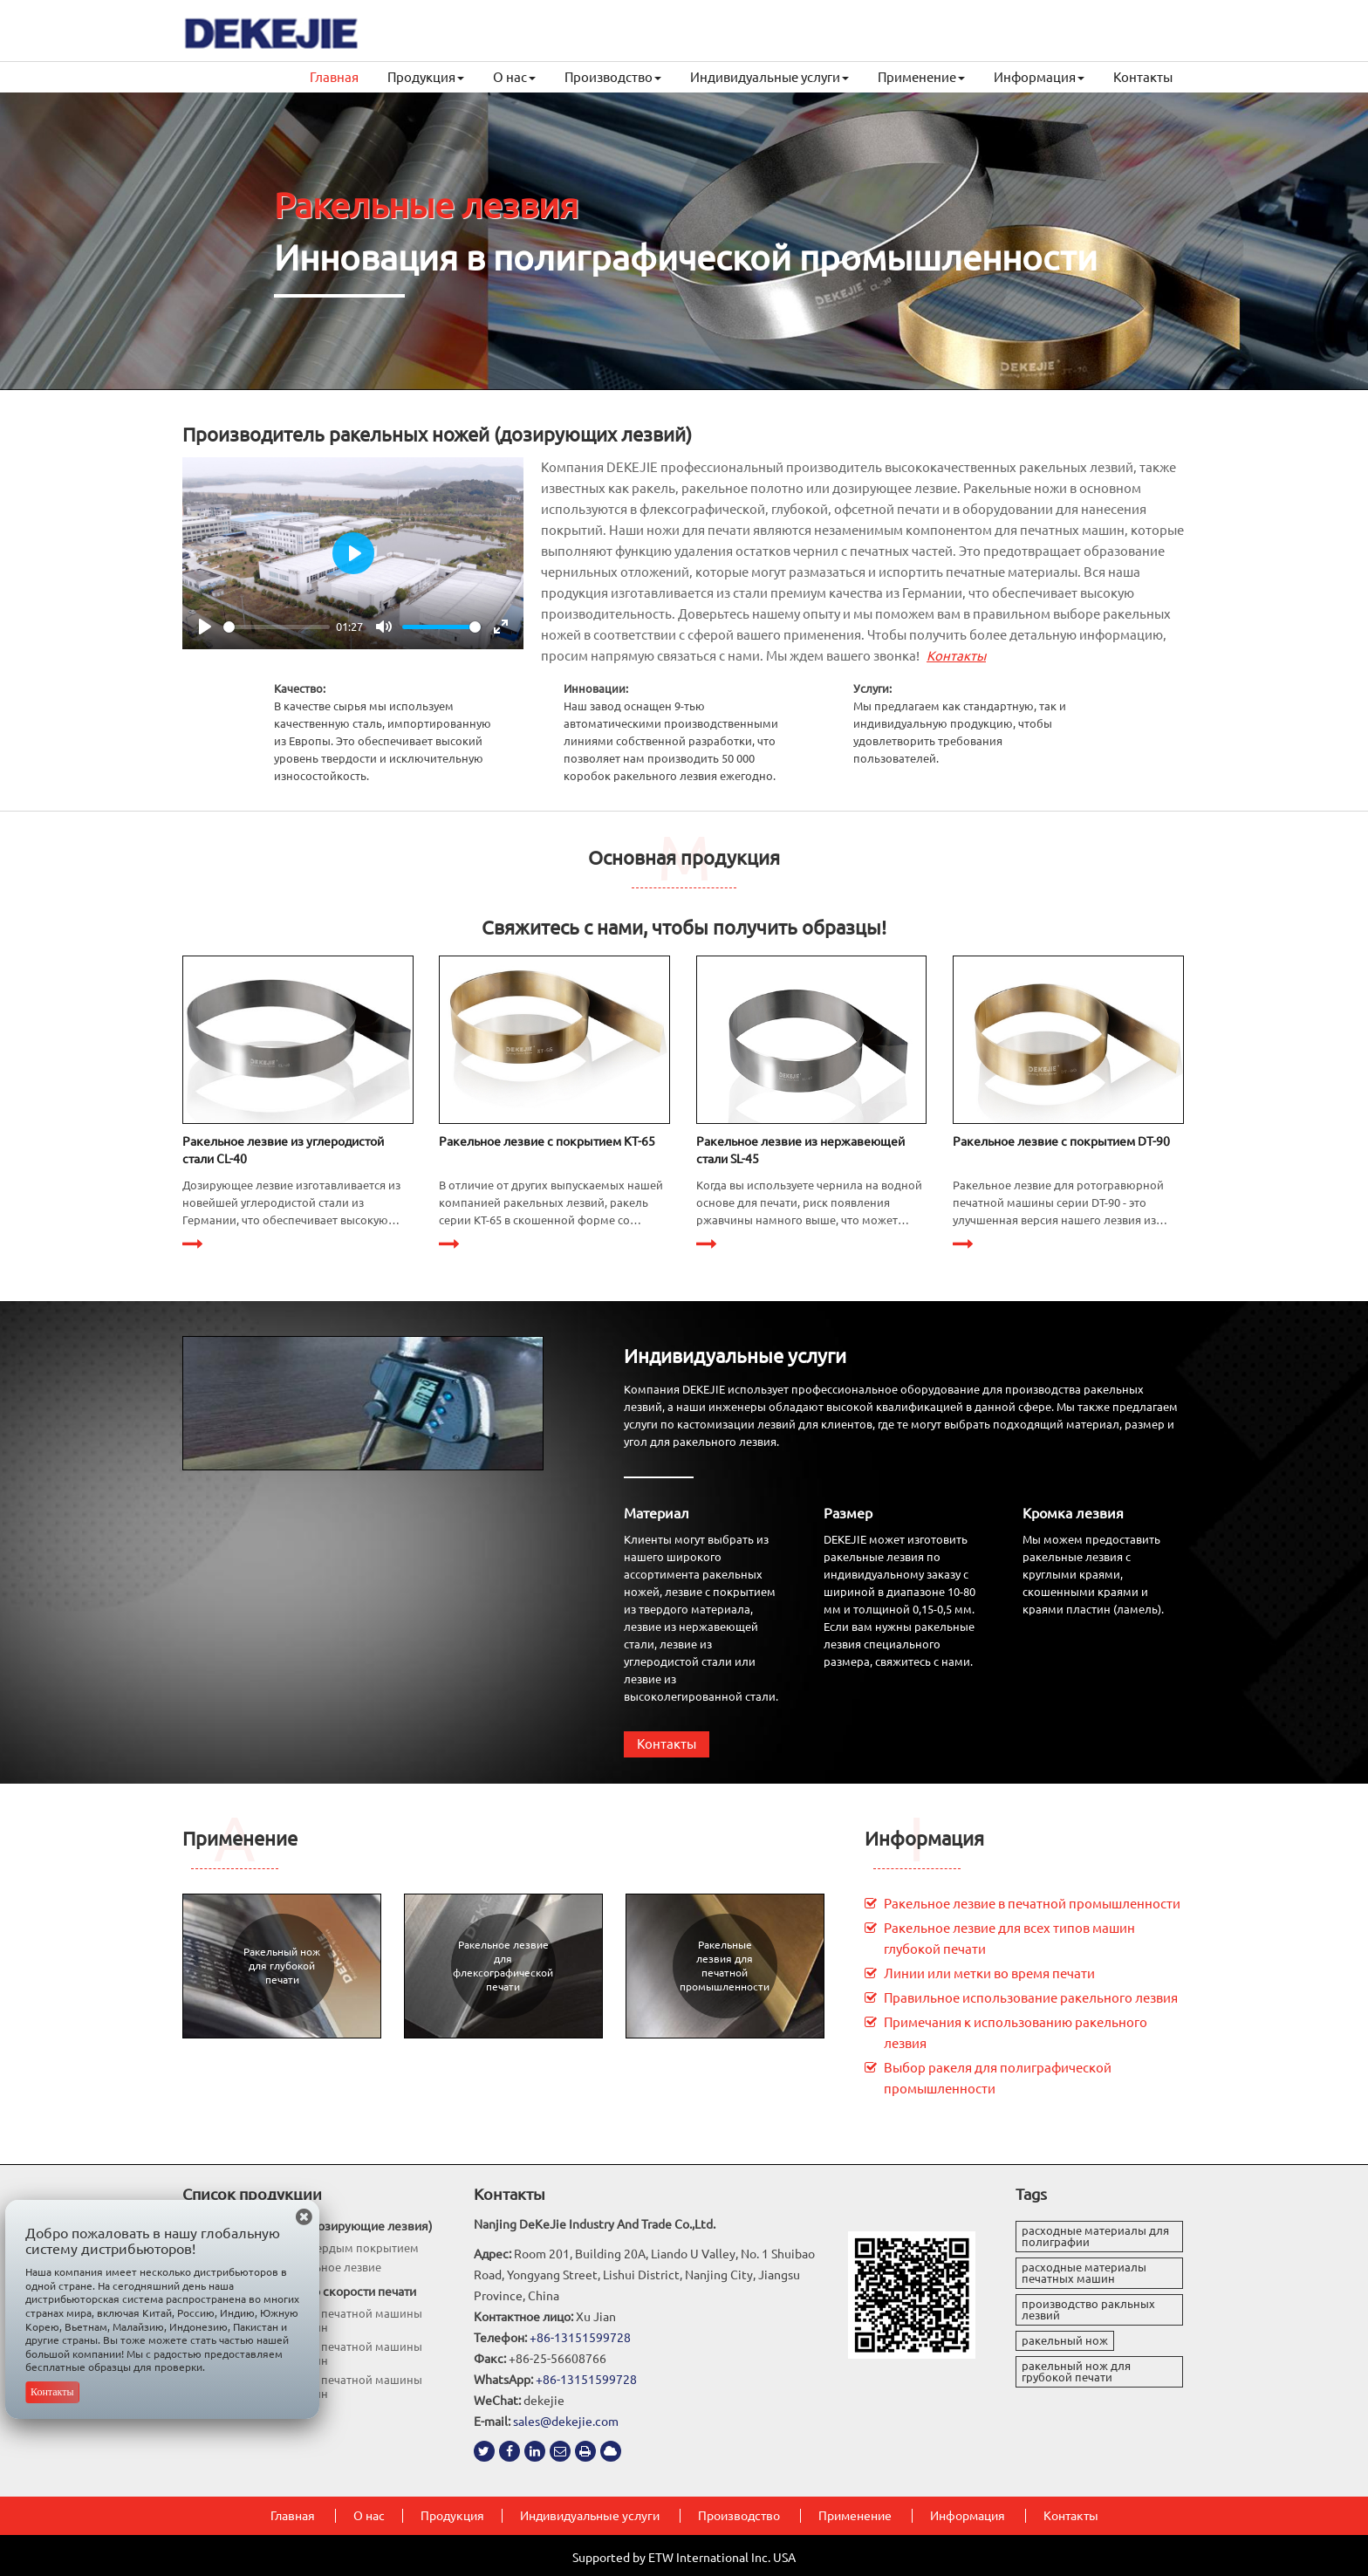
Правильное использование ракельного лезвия (1031, 1997)
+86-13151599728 (580, 2338)
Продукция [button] (425, 77)
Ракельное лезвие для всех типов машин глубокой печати (1009, 1938)
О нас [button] (514, 77)
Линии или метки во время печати (989, 1973)
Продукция (452, 2516)
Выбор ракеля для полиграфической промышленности (998, 2078)
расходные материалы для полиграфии (1095, 2236)
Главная (334, 77)
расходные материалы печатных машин (1084, 2273)
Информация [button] (1039, 77)
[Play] (205, 627)
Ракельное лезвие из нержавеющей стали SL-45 (800, 1150)
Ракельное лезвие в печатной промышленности (1032, 1903)
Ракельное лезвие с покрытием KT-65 (547, 1141)
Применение (240, 1838)
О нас (369, 2516)
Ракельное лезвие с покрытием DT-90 (1061, 1141)
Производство (739, 2516)
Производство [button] (612, 77)
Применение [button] (921, 77)
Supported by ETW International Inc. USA (684, 2558)
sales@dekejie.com (566, 2422)
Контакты (1143, 77)
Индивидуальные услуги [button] (769, 77)
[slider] (276, 627)
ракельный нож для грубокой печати (1076, 2371)
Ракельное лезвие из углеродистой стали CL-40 (283, 1150)
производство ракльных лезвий (1088, 2309)
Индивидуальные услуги (735, 1356)
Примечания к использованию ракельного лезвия (1015, 2033)
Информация (924, 1838)
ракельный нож (1065, 2340)
